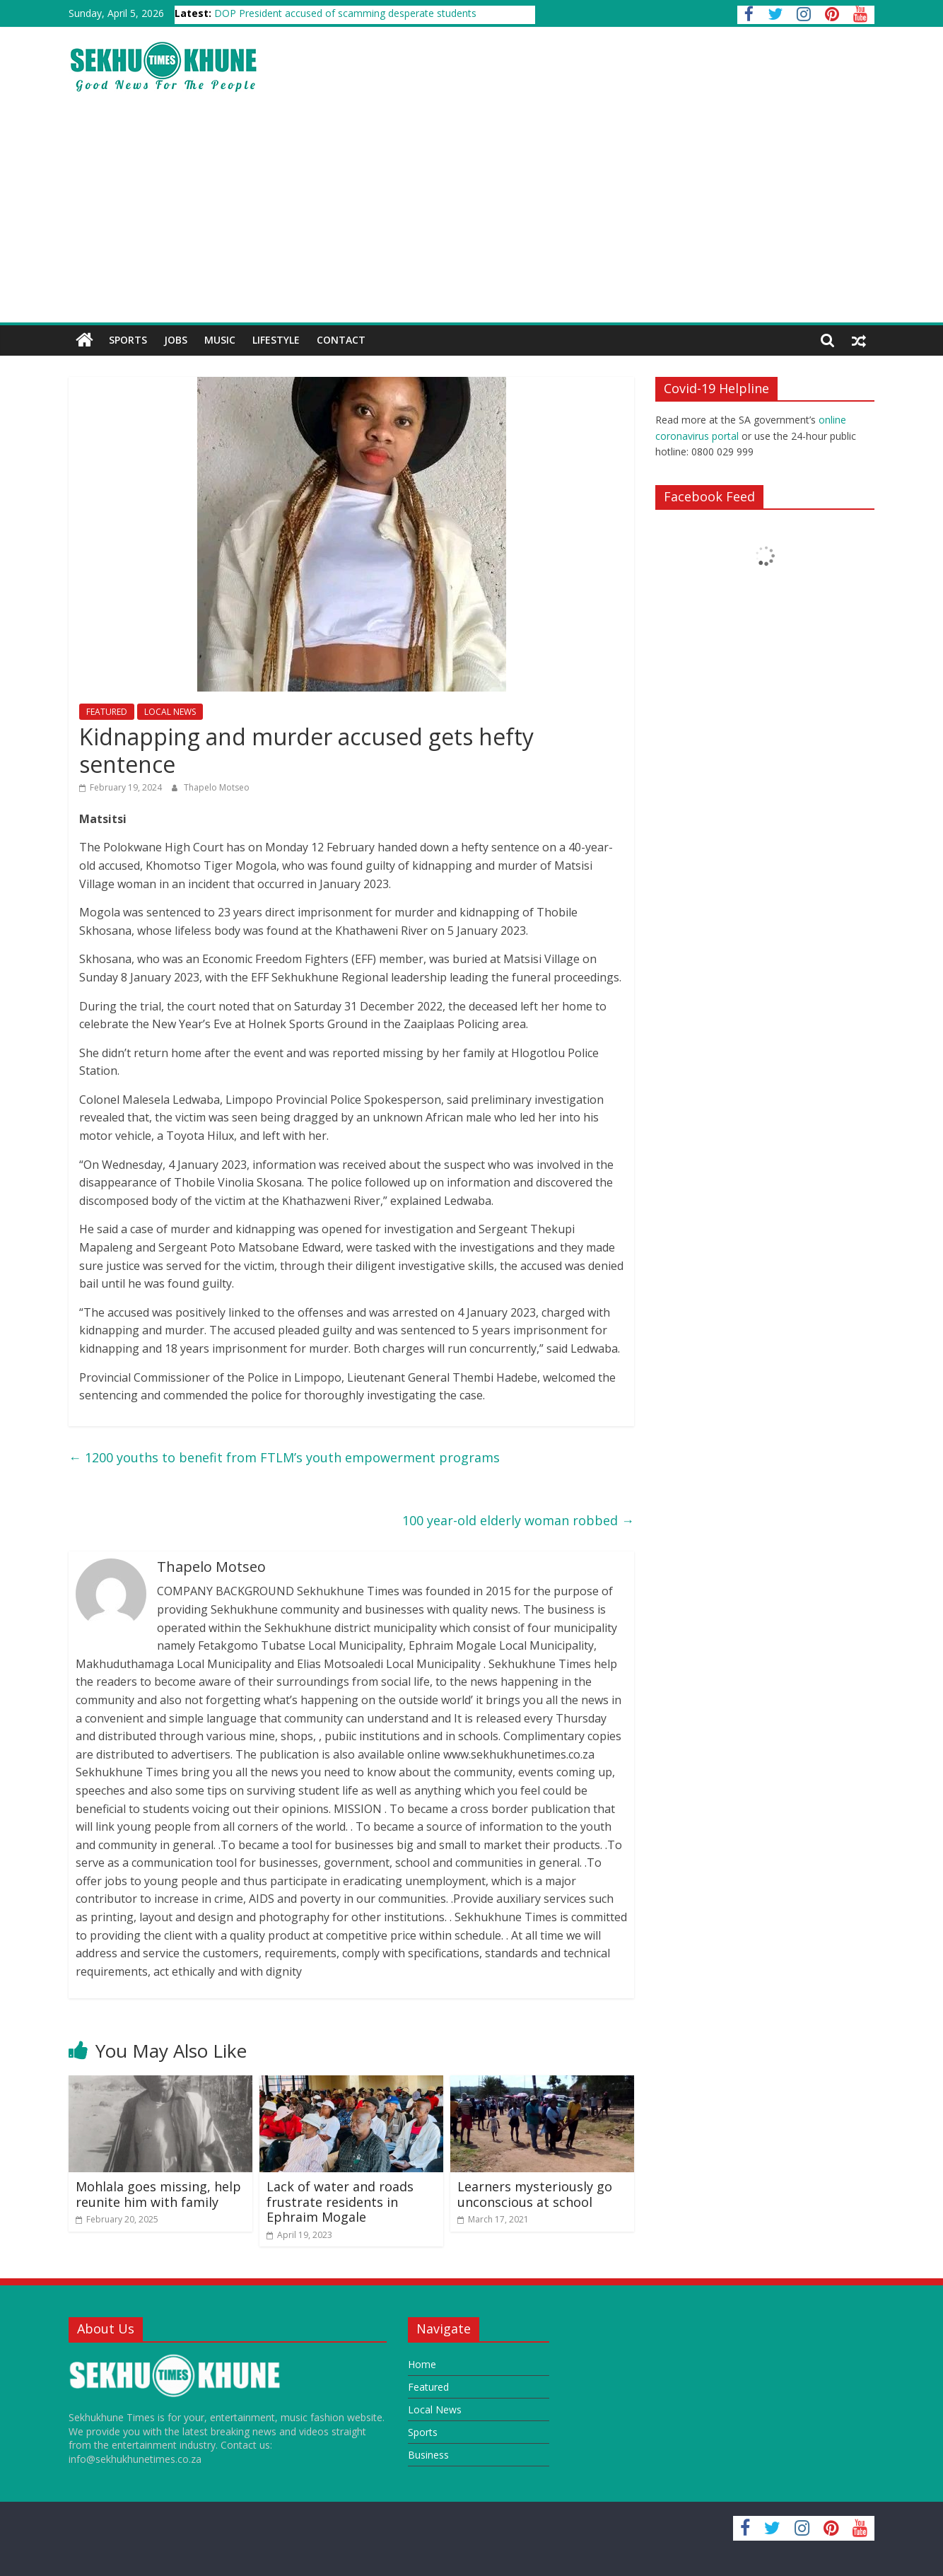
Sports (423, 2432)
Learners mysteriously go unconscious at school (534, 2194)
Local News (435, 2409)
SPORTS (128, 339)
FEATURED (106, 712)
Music (219, 339)
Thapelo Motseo (217, 787)
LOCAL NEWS (170, 712)
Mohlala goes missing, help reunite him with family (158, 2194)
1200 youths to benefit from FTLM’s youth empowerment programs (284, 1457)
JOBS (175, 339)
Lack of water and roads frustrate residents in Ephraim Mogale (340, 2201)
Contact (341, 339)
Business (428, 2454)
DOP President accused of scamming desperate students (345, 13)
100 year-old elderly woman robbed (518, 1520)
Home (422, 2364)
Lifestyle (276, 339)
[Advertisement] (471, 216)
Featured (428, 2387)
